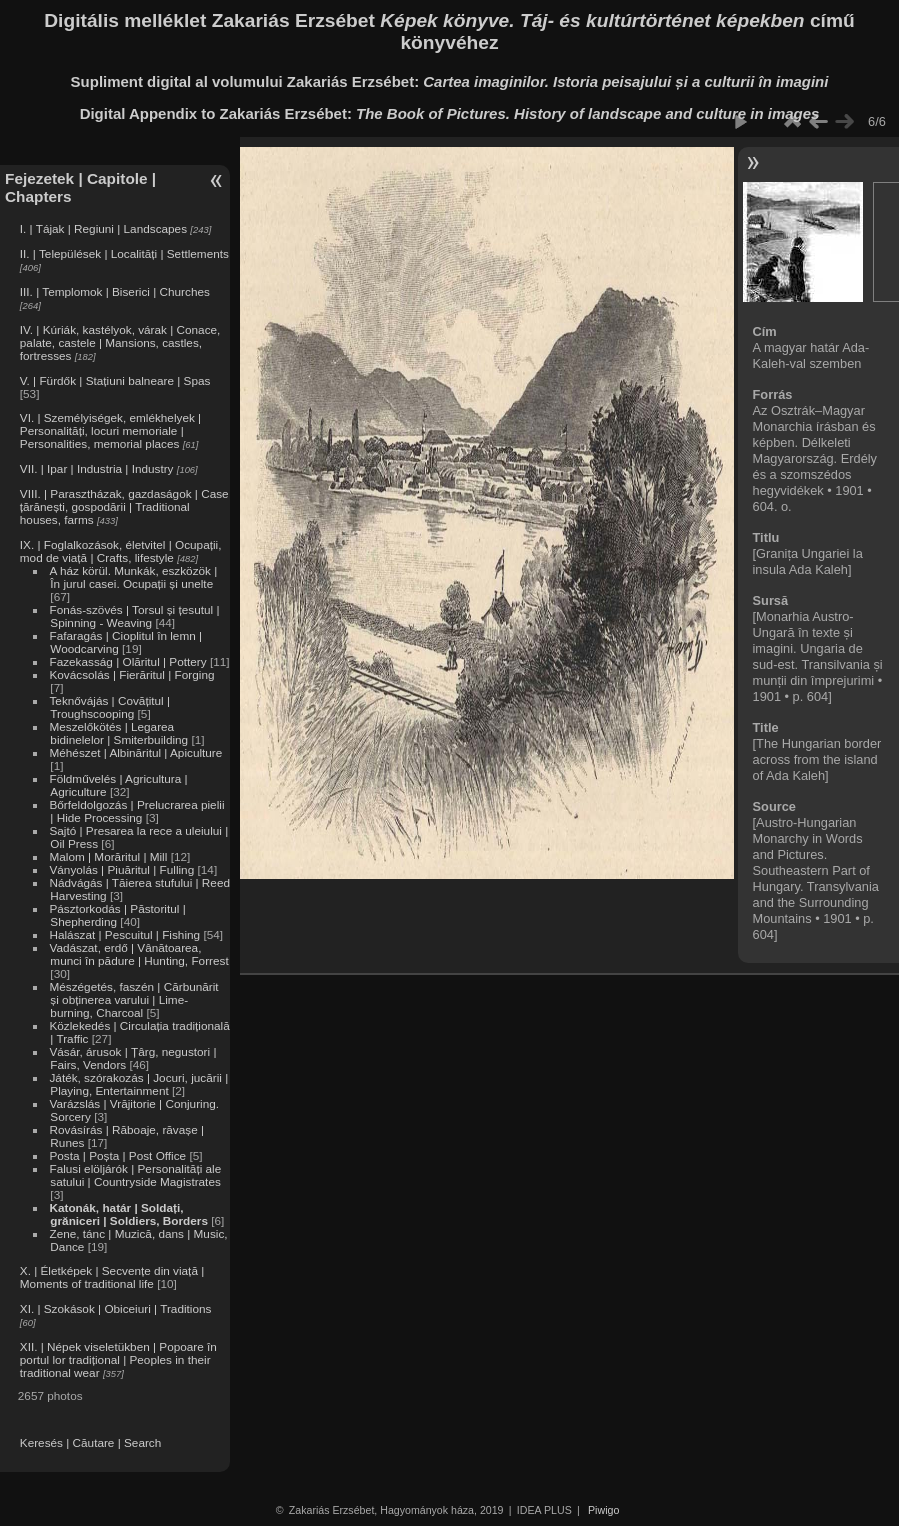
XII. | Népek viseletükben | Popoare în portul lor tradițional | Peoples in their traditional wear (118, 1359)
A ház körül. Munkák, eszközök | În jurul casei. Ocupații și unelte (133, 577)
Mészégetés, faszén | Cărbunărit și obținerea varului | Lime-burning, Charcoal (133, 999)
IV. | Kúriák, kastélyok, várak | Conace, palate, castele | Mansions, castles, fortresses (120, 342)
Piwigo (603, 1510)
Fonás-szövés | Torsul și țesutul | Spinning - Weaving (134, 616)
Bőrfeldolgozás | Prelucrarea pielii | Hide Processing (136, 811)
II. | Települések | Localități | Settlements (124, 253)
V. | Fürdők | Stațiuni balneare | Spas (115, 380)
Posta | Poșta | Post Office (117, 1155)
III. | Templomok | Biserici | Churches (115, 291)
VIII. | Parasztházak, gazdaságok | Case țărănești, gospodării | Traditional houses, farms (124, 506)
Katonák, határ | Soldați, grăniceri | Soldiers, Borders (128, 1214)
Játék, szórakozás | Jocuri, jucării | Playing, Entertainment (138, 1084)
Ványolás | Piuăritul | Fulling (121, 869)
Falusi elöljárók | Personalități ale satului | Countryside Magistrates (135, 1175)
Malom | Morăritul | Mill (108, 856)
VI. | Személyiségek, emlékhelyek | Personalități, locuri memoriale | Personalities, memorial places (110, 430)
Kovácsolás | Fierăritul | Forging (131, 674)
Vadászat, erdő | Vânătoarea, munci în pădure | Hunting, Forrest (138, 954)
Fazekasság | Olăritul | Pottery (127, 661)
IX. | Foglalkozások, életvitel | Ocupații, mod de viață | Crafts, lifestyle (121, 551)
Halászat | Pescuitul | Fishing (124, 934)
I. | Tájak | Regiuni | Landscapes (103, 228)
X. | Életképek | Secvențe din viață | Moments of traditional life (112, 1277)
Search (142, 1442)
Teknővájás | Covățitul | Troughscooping (109, 707)
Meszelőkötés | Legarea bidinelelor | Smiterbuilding (118, 733)
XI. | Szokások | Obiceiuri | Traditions (116, 1308)
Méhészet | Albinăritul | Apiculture (135, 752)
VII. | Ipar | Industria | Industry (97, 468)
